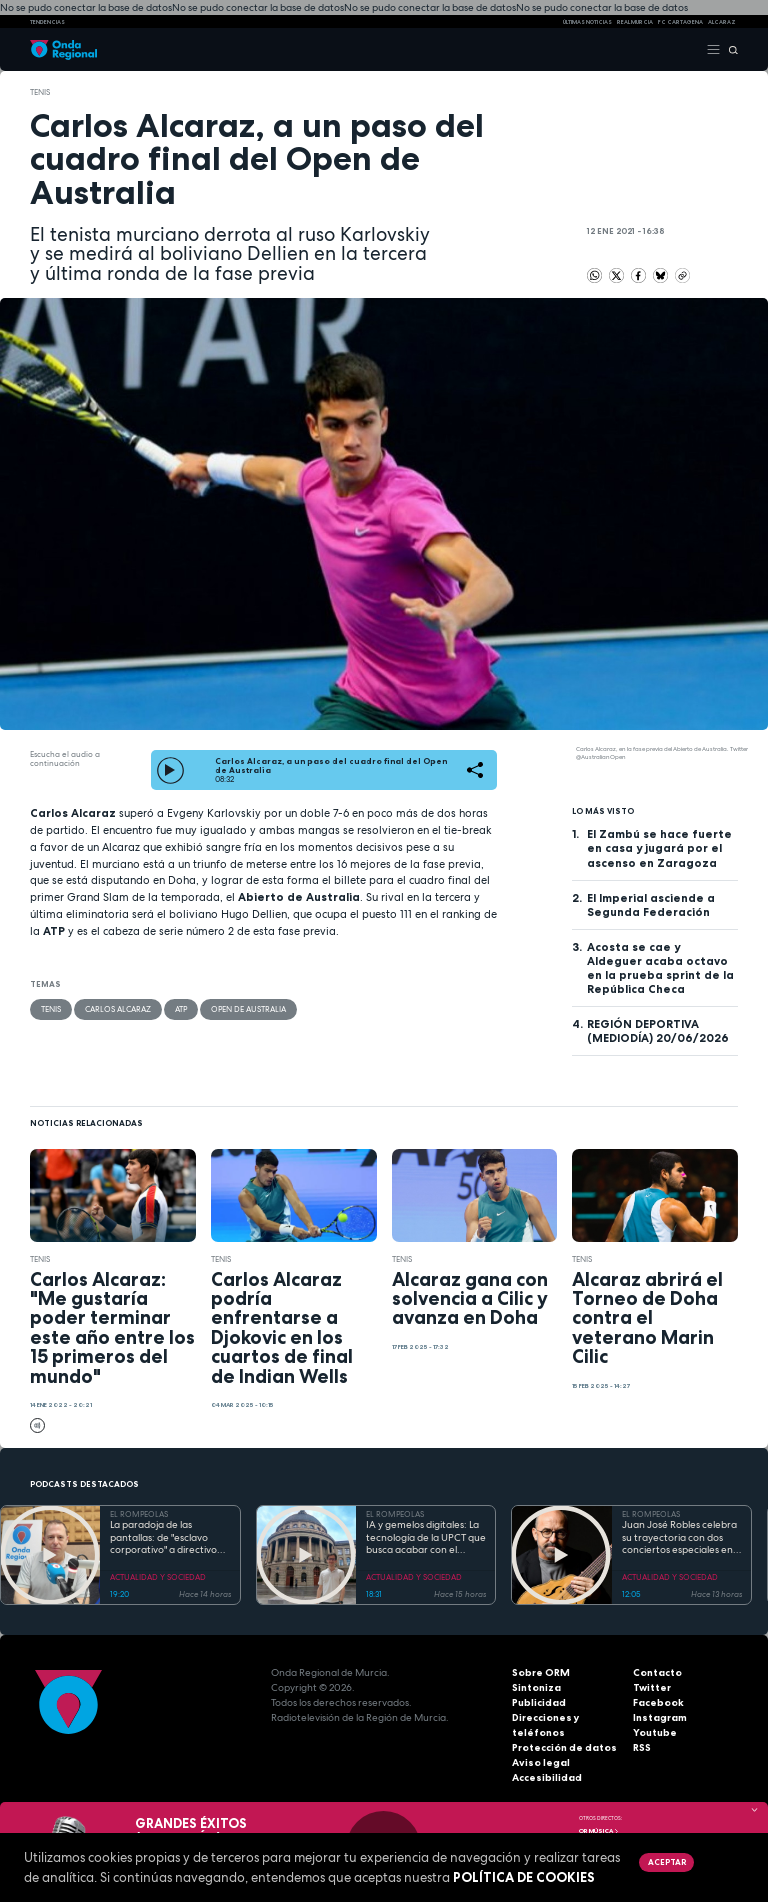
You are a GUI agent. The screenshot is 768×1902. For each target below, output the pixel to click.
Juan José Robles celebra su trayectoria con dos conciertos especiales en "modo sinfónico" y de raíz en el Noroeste (679, 1538)
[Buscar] (729, 50)
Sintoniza (536, 1687)
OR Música (599, 1831)
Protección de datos (564, 1747)
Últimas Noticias (587, 22)
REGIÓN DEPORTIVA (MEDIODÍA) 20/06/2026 (658, 1031)
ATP (181, 1009)
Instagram (660, 1717)
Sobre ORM (541, 1672)
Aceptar (667, 1862)
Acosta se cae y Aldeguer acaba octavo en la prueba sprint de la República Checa (660, 968)
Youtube (655, 1732)
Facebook (658, 1702)
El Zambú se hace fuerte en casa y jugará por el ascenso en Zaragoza (659, 848)
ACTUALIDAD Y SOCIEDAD (158, 1577)
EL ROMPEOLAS (139, 1514)
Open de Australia (248, 1009)
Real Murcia (635, 22)
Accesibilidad (547, 1777)
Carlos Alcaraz (118, 1009)
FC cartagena (680, 22)
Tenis (40, 92)
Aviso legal (541, 1762)
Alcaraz (722, 22)
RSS (642, 1747)
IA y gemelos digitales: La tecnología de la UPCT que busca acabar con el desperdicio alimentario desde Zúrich (426, 1538)
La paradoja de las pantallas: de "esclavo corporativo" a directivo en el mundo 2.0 (163, 1538)
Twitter (652, 1687)
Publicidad (539, 1702)
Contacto (657, 1672)
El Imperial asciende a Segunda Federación (651, 905)
